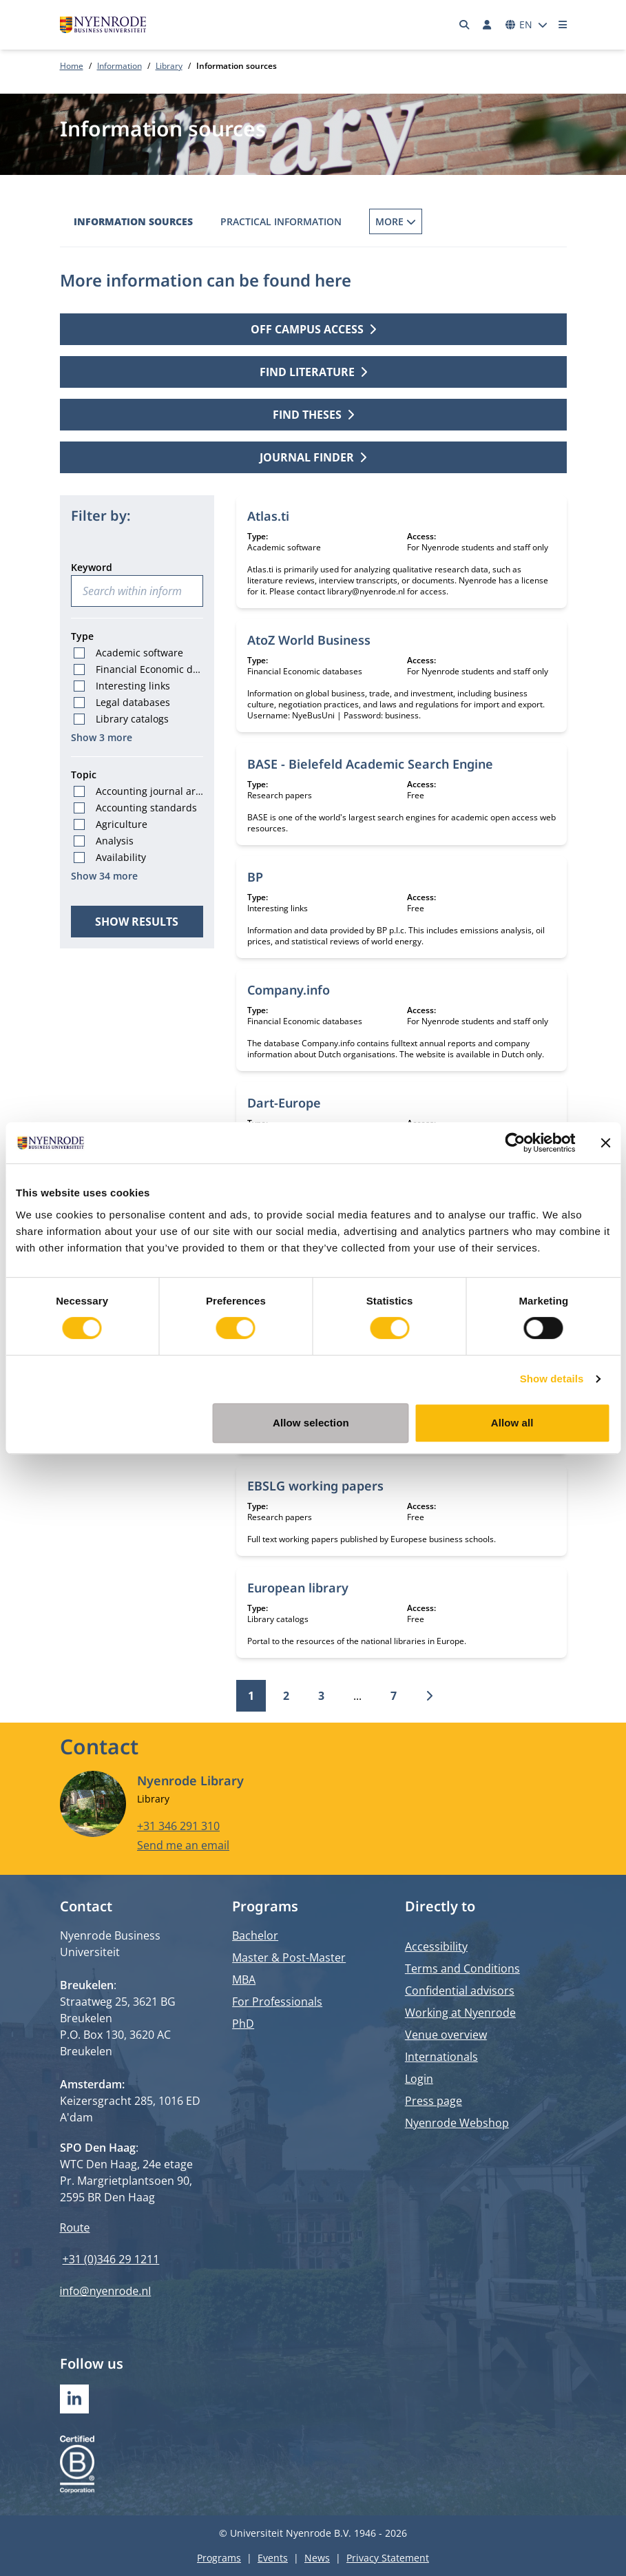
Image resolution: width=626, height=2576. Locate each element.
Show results (136, 921)
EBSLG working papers (315, 1485)
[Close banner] (605, 1142)
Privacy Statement (387, 2557)
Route (75, 2227)
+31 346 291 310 (178, 1825)
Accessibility (436, 1946)
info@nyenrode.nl (106, 2290)
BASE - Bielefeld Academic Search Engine (370, 764)
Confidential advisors (459, 1990)
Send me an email (183, 1844)
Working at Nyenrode (460, 2012)
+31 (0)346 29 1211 (111, 2259)
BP (255, 877)
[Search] (464, 25)
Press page (433, 2100)
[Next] (429, 1696)
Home (71, 66)
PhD (243, 2023)
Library (169, 66)
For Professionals (277, 2001)
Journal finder (313, 457)
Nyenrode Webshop (457, 2122)
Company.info (288, 989)
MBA (243, 1979)
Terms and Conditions (462, 1968)
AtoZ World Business (309, 640)
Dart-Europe (284, 1102)
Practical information (281, 221)
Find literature (313, 372)
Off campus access (313, 329)
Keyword (91, 567)
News (317, 2557)
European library (297, 1587)
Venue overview (446, 2034)
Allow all (512, 1423)
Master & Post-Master (289, 1957)
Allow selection (311, 1423)
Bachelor (255, 1935)
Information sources (133, 221)
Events (273, 2557)
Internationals (441, 2056)
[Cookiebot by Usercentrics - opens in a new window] (515, 1142)
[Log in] (487, 25)
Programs (219, 2557)
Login (419, 2078)
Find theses (313, 414)
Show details (552, 1378)
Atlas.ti (268, 516)
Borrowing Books (417, 221)
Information (119, 66)
